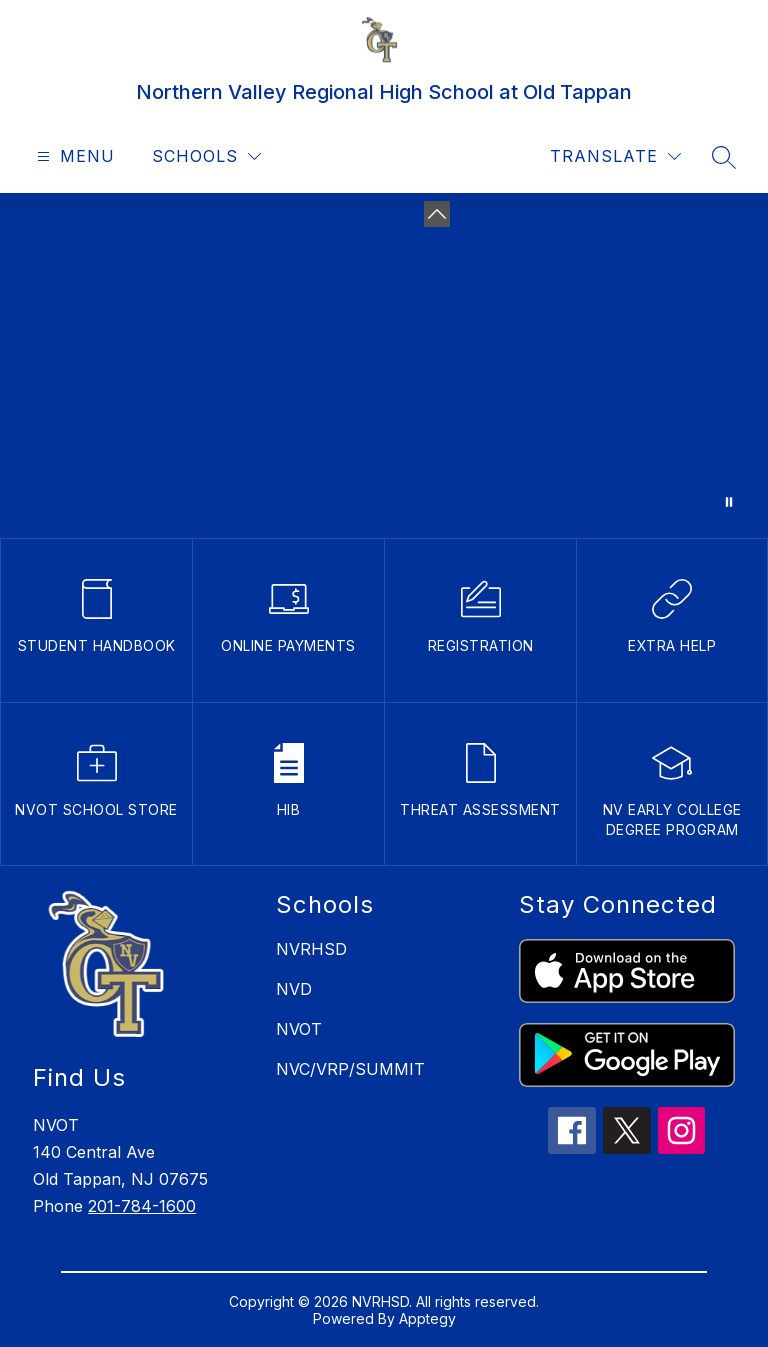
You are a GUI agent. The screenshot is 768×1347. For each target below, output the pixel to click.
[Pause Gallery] (729, 502)
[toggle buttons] (437, 214)
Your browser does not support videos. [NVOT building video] (384, 365)
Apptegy (427, 1318)
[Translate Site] (615, 156)
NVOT (299, 1029)
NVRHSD (311, 949)
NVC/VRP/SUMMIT (350, 1069)
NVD (294, 989)
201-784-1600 (142, 1206)
